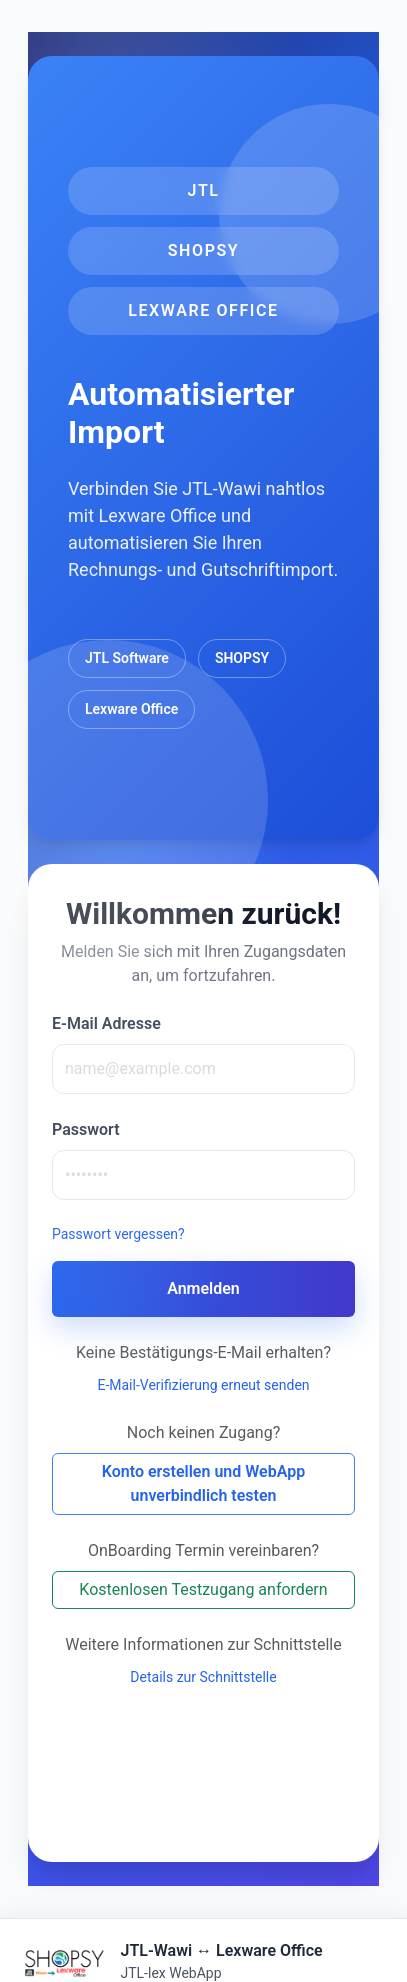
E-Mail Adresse (106, 1023)
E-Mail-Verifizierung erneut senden (203, 1385)
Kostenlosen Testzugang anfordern (203, 1589)
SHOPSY (242, 658)
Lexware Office (131, 709)
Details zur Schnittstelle (203, 1677)
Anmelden (203, 1288)
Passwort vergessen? (118, 1234)
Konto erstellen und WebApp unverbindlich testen (203, 1483)
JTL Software (127, 658)
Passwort (86, 1129)
